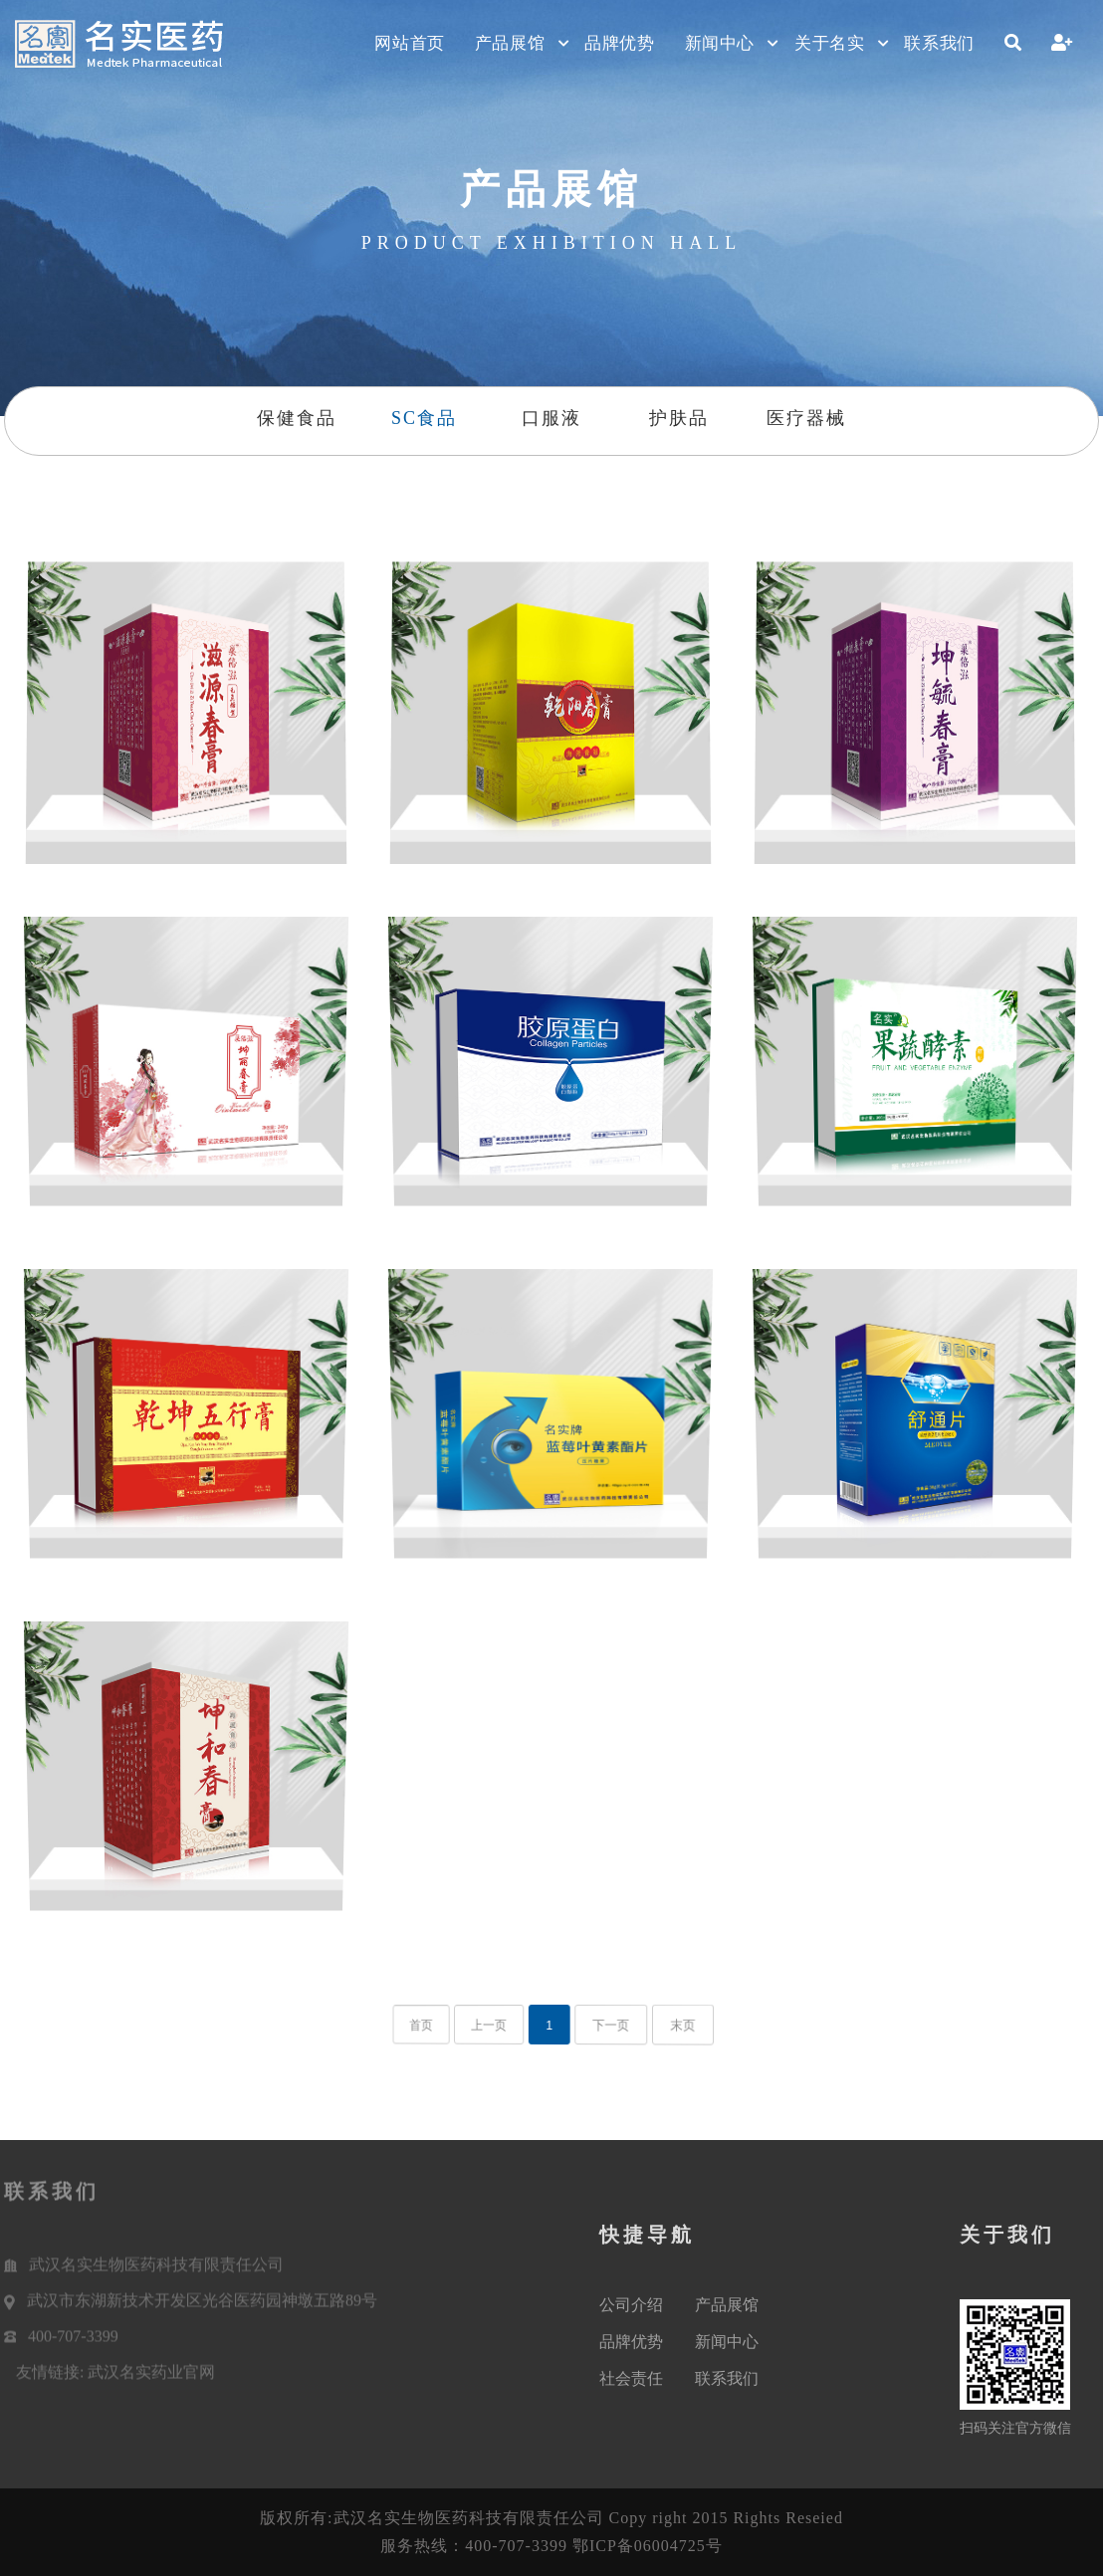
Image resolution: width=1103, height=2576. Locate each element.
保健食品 (296, 418)
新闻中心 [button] (720, 43)
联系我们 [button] (939, 43)
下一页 (600, 2025)
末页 (660, 2026)
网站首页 (409, 43)
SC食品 (424, 418)
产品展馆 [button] (510, 43)
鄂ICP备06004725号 (647, 2545)
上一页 (501, 2025)
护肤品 (679, 418)
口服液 (551, 418)
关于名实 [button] (829, 43)
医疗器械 (807, 418)
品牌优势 (619, 43)
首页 (447, 2025)
